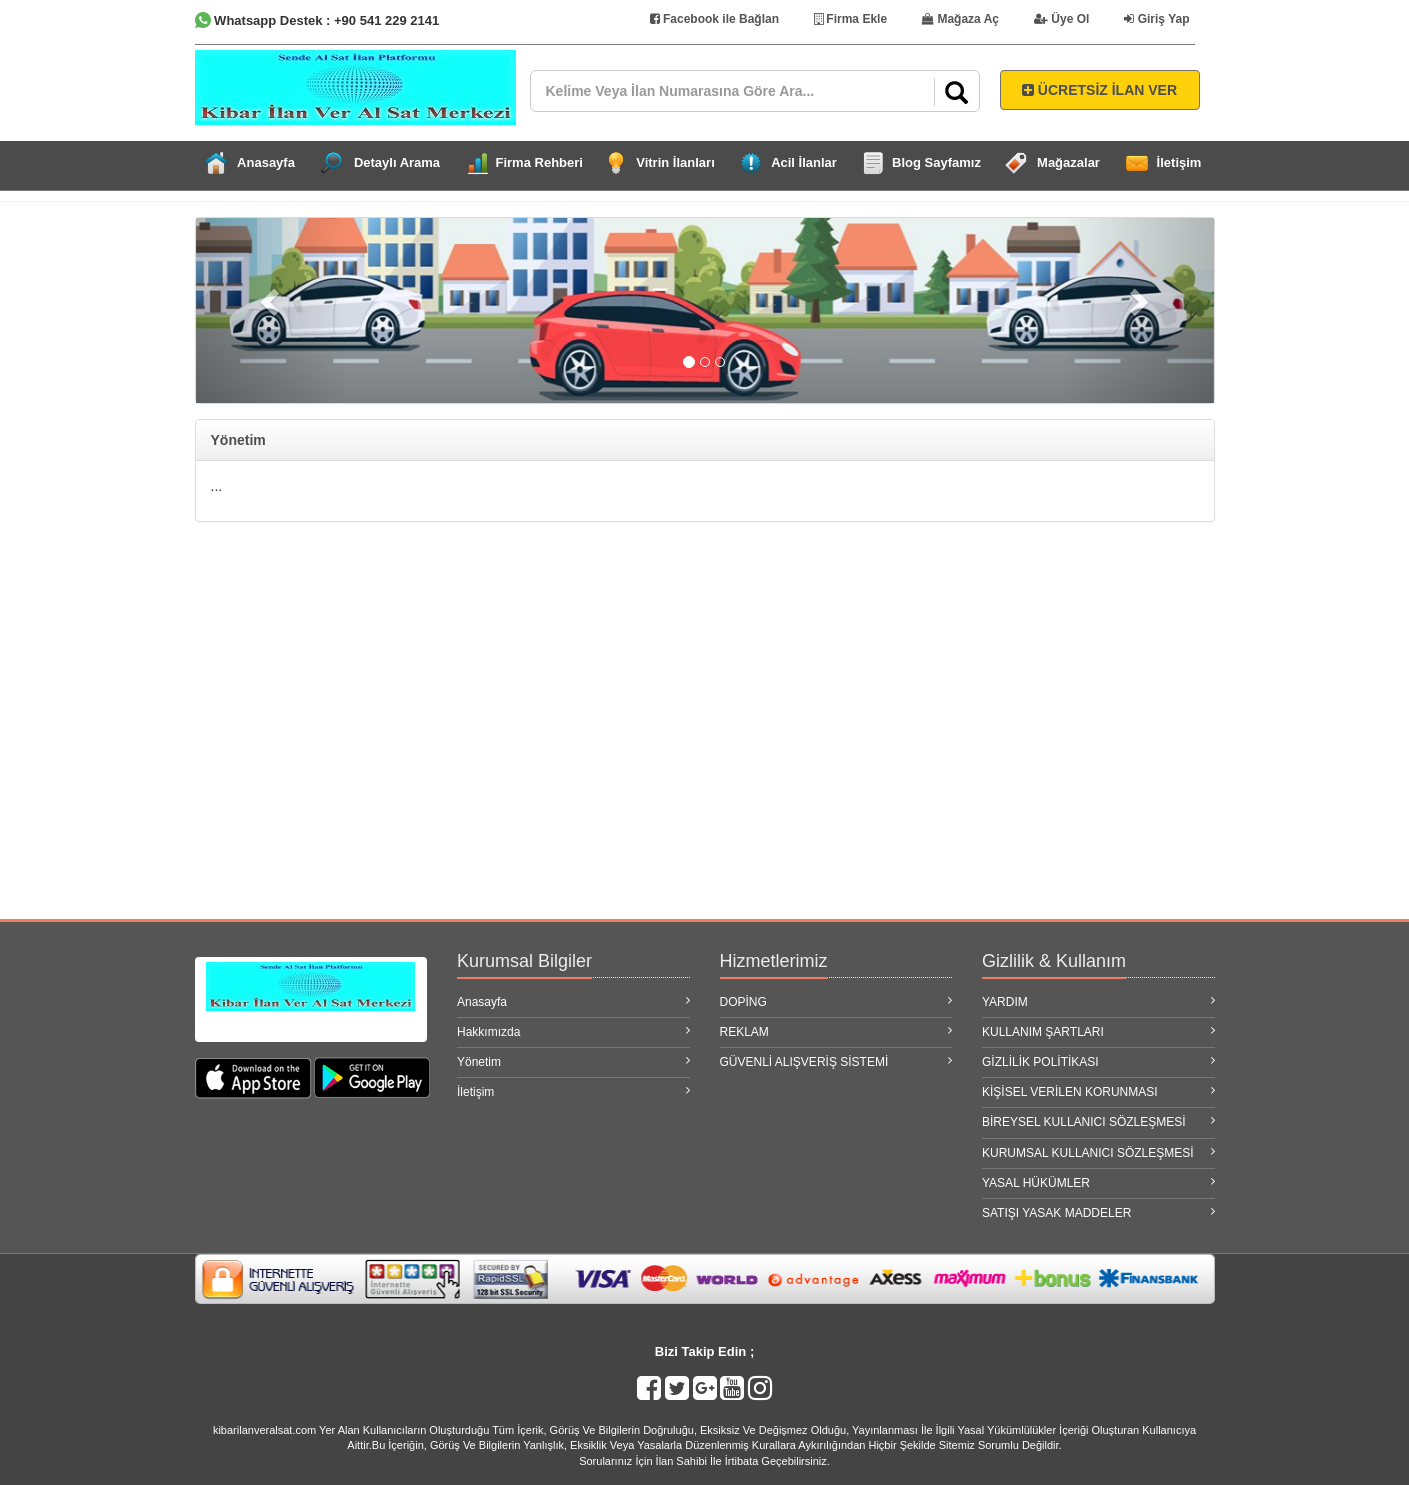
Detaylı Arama (397, 162)
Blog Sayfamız (936, 162)
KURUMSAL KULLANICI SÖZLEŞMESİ (1098, 1152)
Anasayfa (266, 162)
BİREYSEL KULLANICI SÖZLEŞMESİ (1098, 1121)
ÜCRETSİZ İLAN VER (1099, 90)
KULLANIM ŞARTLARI (1098, 1031)
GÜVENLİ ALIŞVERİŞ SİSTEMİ (836, 1061)
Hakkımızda (573, 1031)
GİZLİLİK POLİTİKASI (1098, 1061)
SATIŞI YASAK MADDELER (1098, 1212)
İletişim (1179, 162)
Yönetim (573, 1061)
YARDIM (1098, 1001)
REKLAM (836, 1031)
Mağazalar (1068, 162)
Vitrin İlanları (675, 162)
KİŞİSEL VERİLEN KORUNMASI (1098, 1091)
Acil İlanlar (804, 162)
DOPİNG (836, 1001)
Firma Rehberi (539, 162)
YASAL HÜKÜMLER (1098, 1182)
